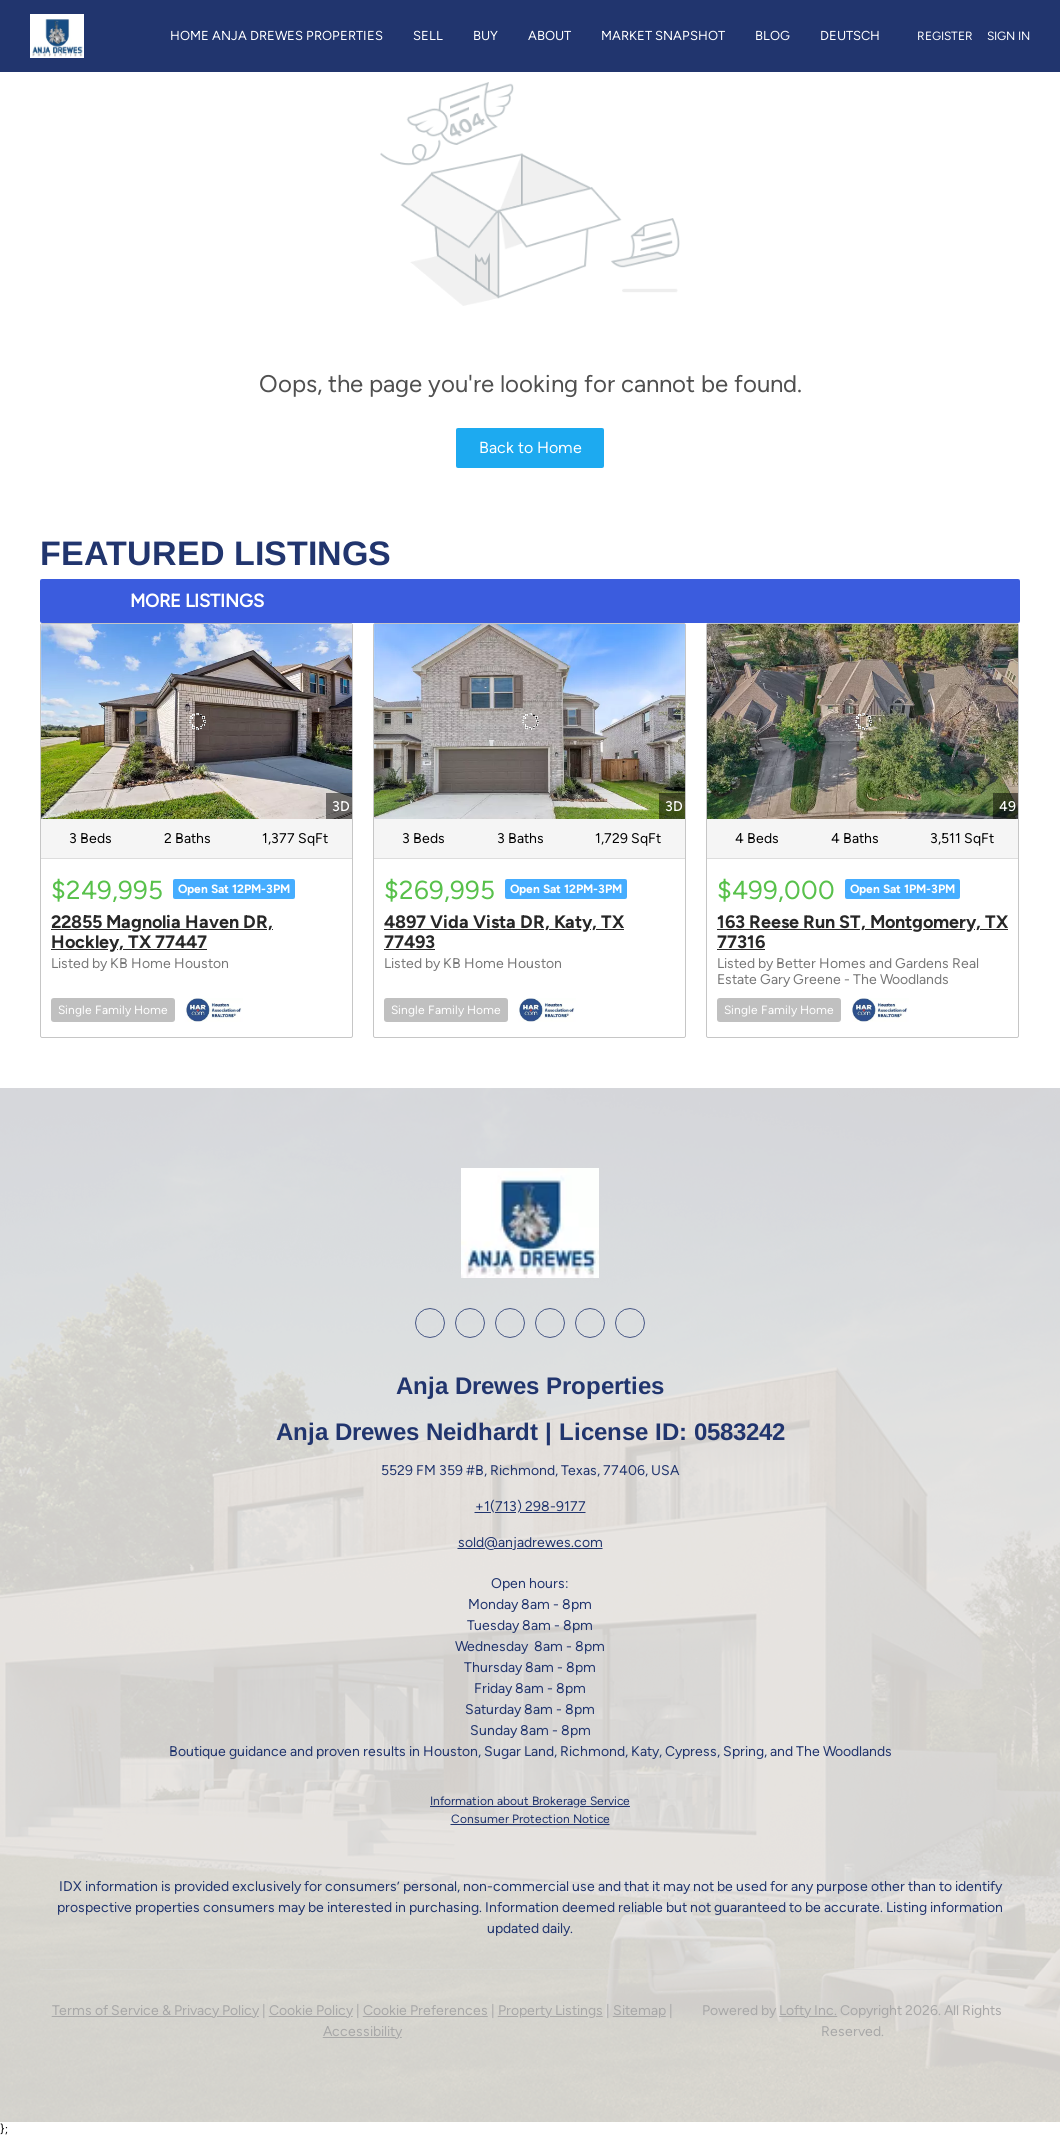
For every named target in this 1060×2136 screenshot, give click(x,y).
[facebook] (430, 1323)
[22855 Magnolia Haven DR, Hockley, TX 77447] (196, 721)
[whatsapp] (630, 1323)
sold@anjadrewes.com (530, 1542)
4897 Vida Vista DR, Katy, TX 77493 (504, 932)
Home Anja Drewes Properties (276, 35)
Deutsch (850, 35)
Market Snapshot (663, 35)
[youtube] (550, 1323)
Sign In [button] (1008, 36)
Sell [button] (428, 35)
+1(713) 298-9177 (530, 1506)
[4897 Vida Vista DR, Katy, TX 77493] (529, 721)
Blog (772, 35)
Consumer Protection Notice (530, 1819)
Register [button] (945, 36)
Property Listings (550, 2010)
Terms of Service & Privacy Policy (155, 2010)
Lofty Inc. (808, 2010)
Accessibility (362, 2031)
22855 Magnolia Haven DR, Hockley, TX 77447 (162, 932)
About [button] (549, 35)
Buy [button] (485, 35)
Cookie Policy (311, 2010)
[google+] (590, 1323)
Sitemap (639, 2010)
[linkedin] (470, 1323)
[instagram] (510, 1323)
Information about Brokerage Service (530, 1801)
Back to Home (530, 447)
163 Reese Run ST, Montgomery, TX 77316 (862, 932)
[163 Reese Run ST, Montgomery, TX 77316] (862, 721)
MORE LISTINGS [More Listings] (197, 601)
